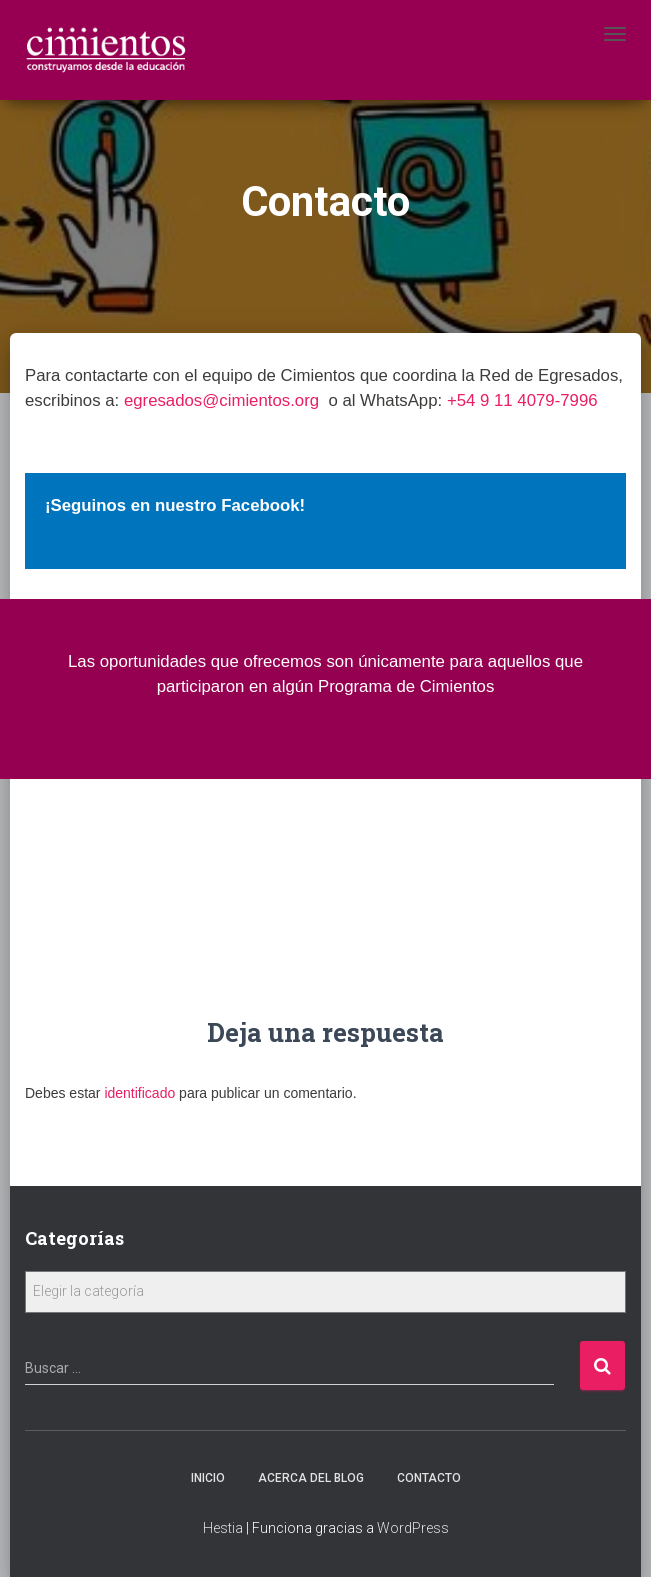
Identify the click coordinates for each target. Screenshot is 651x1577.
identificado (139, 1093)
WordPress (413, 1528)
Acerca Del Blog (311, 1478)
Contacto (429, 1478)
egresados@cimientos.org (221, 400)
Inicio (208, 1478)
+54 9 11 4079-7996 (522, 400)
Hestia (223, 1528)
